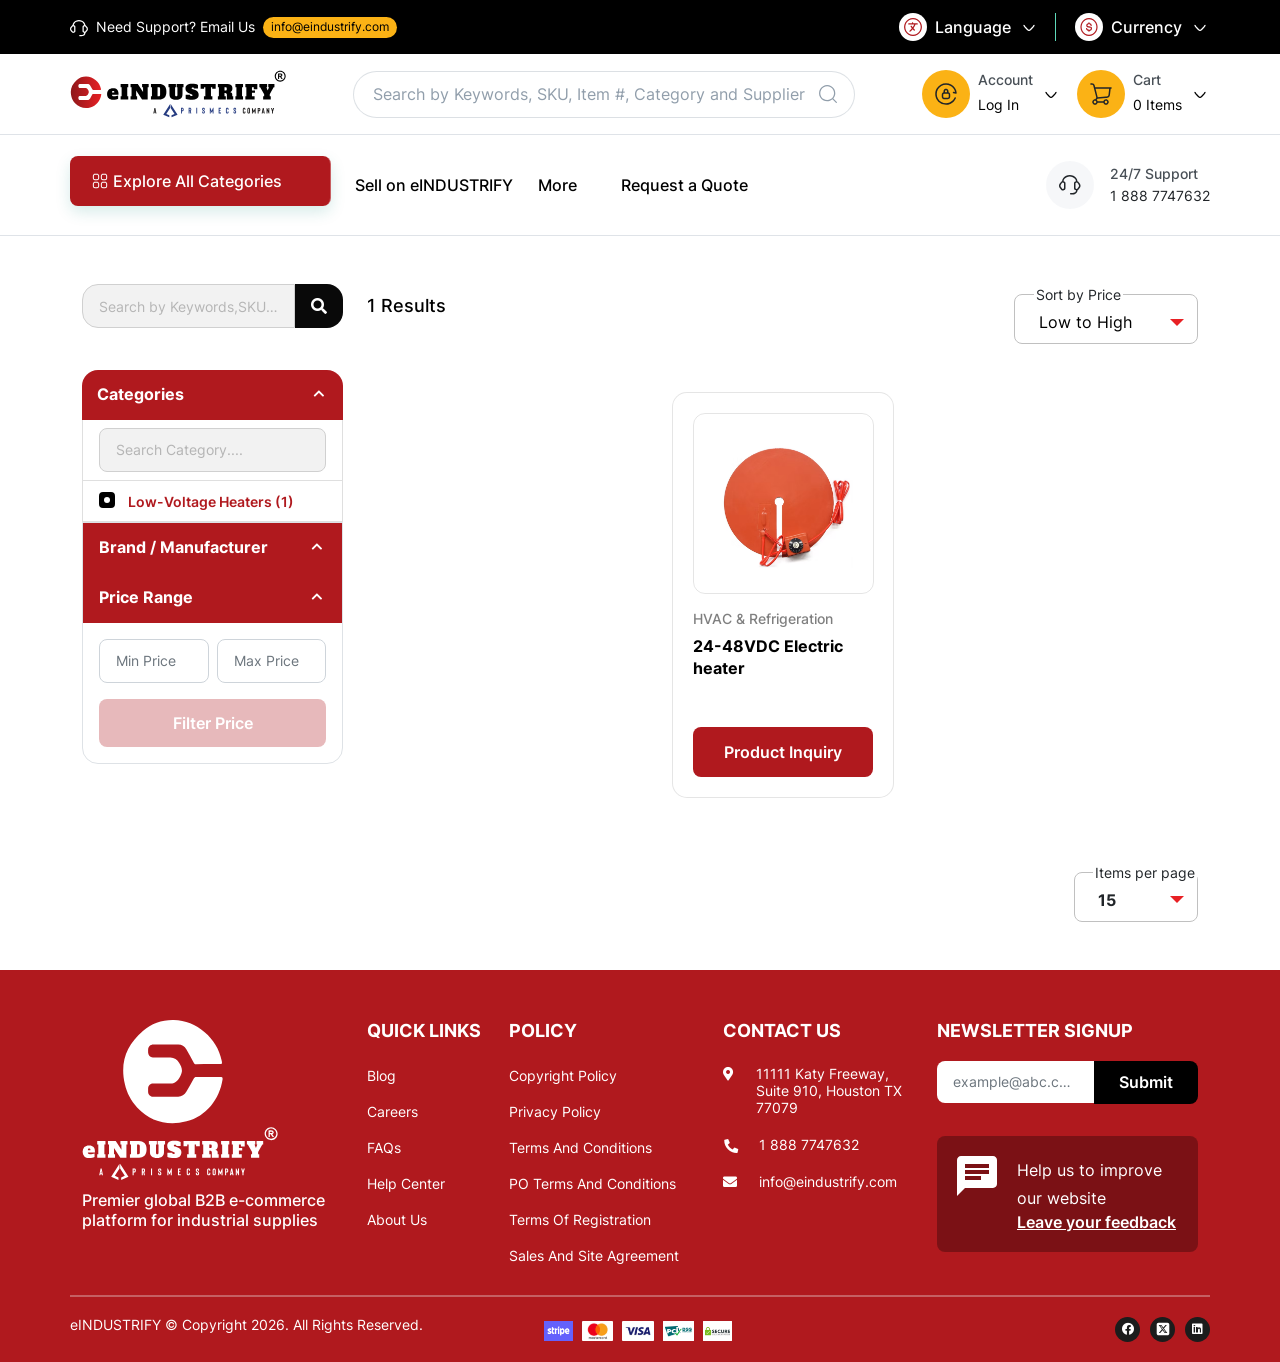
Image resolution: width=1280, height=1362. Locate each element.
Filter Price (213, 723)
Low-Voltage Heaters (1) (211, 501)
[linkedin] (1197, 1329)
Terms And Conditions (580, 1147)
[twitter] (1162, 1329)
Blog (381, 1075)
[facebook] (1127, 1329)
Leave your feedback (1096, 1222)
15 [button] (1107, 900)
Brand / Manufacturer (183, 547)
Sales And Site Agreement (594, 1255)
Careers (392, 1111)
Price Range (146, 597)
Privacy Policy (555, 1111)
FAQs (384, 1147)
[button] (991, 94)
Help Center (406, 1183)
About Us (397, 1219)
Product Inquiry (783, 752)
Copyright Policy (563, 1075)
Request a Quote (684, 185)
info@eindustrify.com (828, 1181)
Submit (1146, 1082)
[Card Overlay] (783, 594)
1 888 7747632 (809, 1144)
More (567, 184)
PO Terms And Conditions (592, 1183)
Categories (140, 394)
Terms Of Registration (580, 1219)
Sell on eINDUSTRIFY (434, 185)
